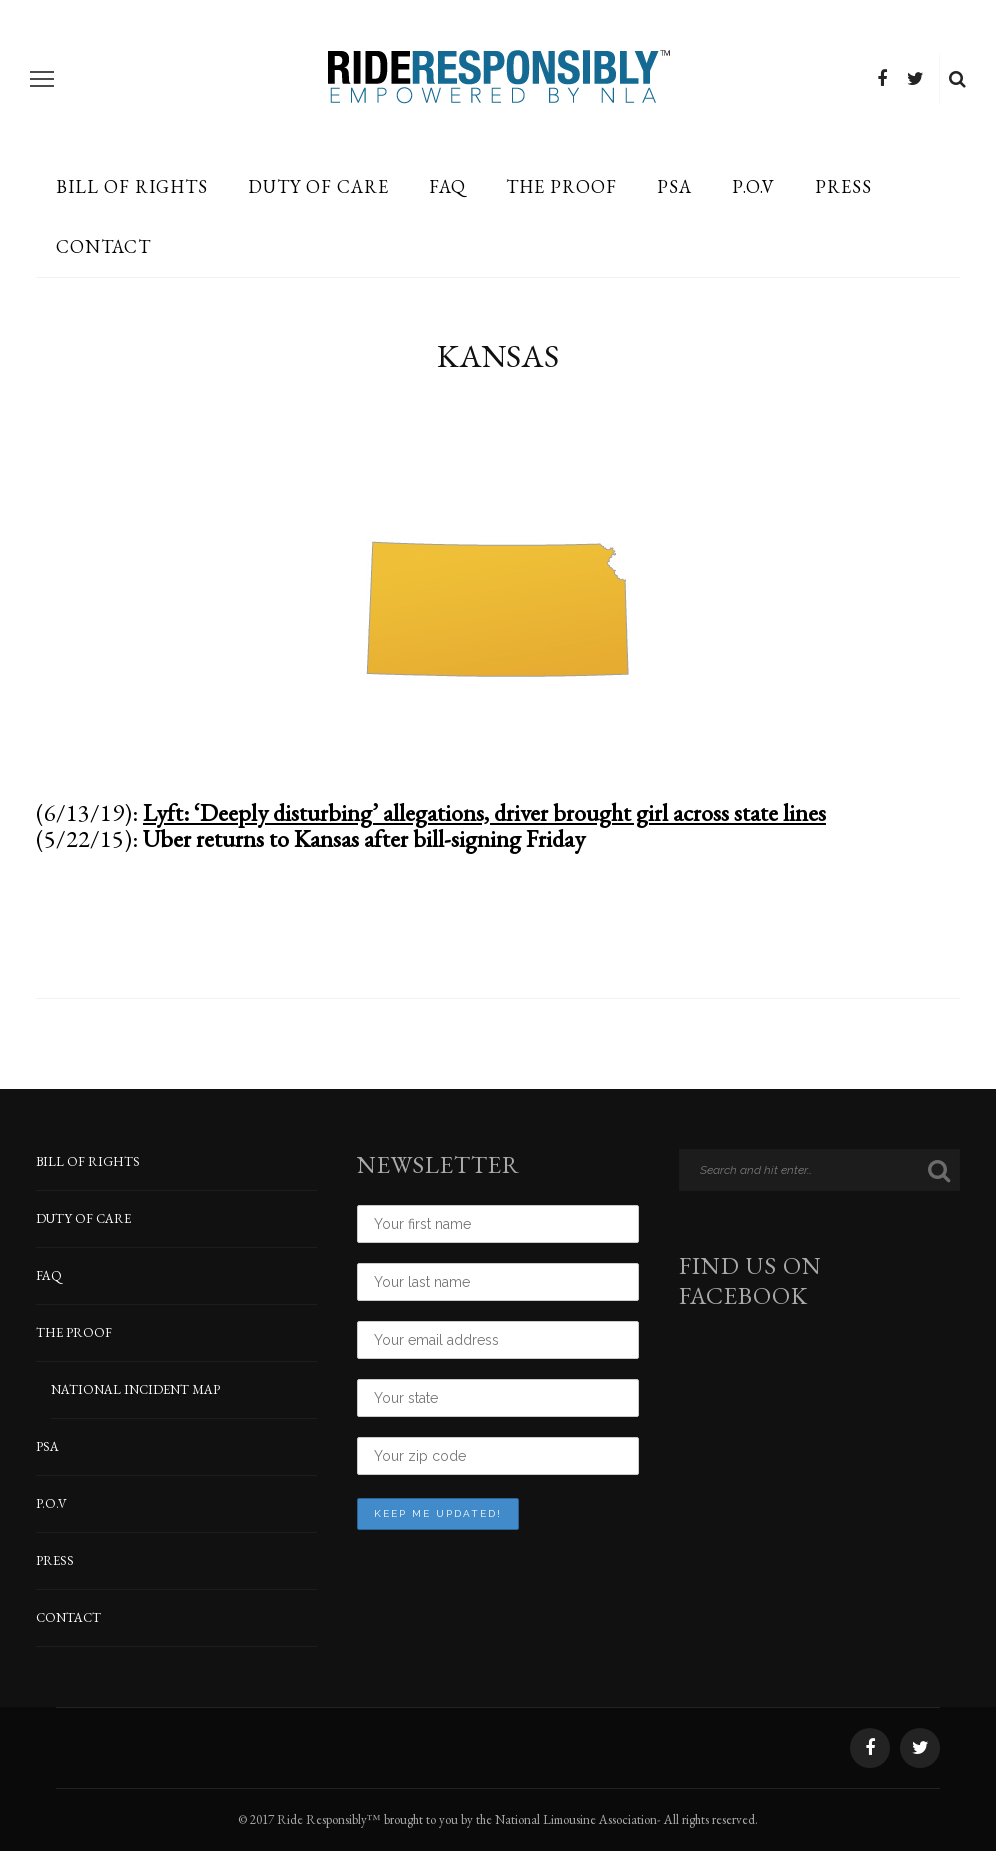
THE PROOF (561, 186)
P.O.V (753, 186)
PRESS (843, 186)
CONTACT (103, 246)
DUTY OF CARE (318, 186)
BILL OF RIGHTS (132, 186)
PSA (674, 186)
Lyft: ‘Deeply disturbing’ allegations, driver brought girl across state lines (484, 812)
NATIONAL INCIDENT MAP (135, 1389)
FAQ (447, 186)
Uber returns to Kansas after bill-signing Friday (364, 838)
